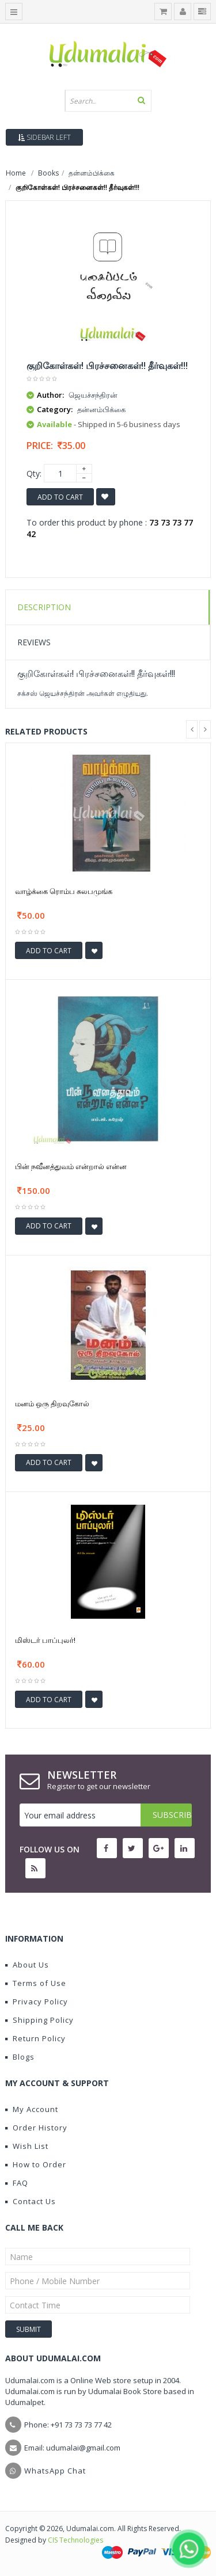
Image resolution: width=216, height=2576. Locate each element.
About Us (27, 1964)
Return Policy (35, 2038)
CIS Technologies (75, 2540)
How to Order (35, 2164)
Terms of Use (35, 1983)
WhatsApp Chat (55, 2470)
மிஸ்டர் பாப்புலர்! (45, 1640)
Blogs (20, 2057)
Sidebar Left (44, 137)
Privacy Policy (36, 2001)
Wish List (26, 2146)
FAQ (16, 2183)
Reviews (34, 642)
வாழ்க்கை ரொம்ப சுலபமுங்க (63, 891)
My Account (31, 2109)
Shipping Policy (39, 2020)
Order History (36, 2127)
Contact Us (30, 2201)
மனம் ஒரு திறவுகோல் (52, 1403)
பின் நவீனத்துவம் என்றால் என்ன (71, 1166)
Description (44, 607)
